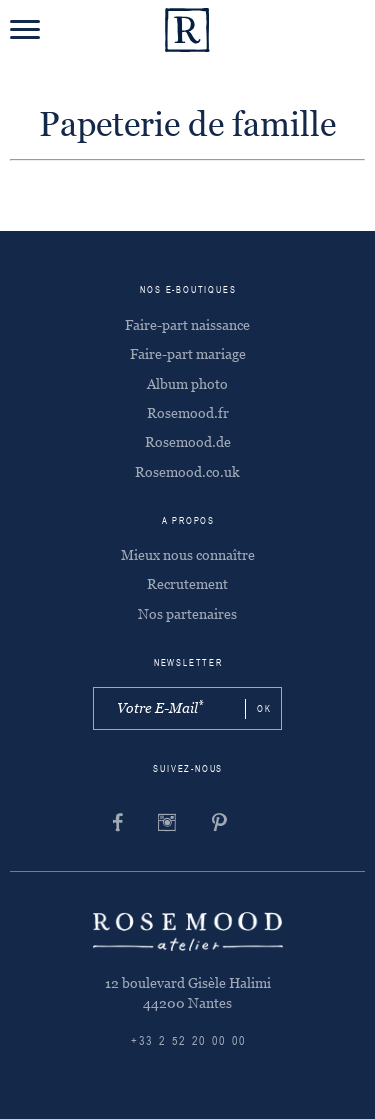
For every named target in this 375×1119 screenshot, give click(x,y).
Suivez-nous (188, 769)
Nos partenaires (187, 614)
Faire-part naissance (187, 325)
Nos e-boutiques (188, 290)
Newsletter (188, 663)
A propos (188, 521)
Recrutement (187, 584)
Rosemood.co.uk (187, 472)
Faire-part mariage (188, 354)
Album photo (187, 384)
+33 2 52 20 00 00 (189, 1042)
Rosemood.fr (188, 413)
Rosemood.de (188, 442)
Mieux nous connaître (188, 555)
